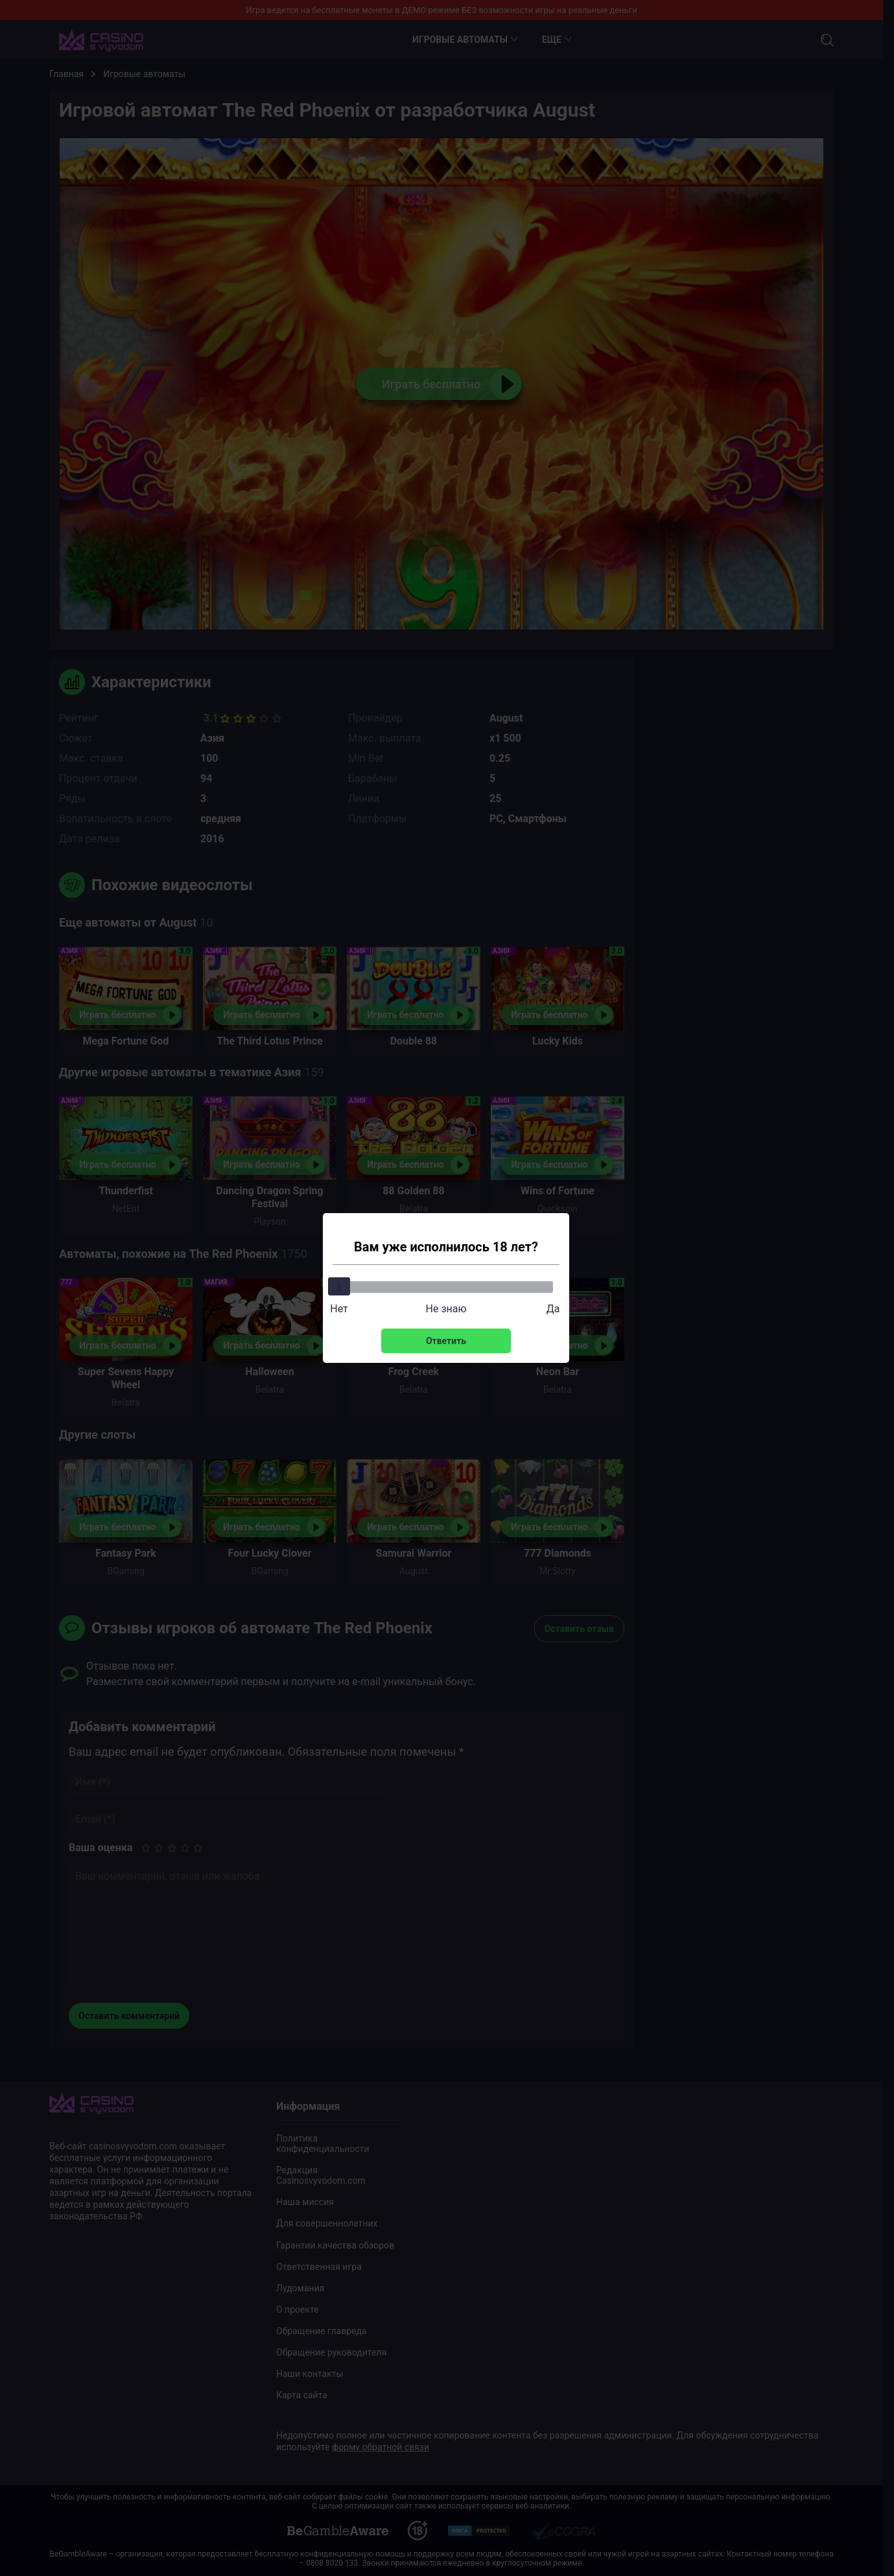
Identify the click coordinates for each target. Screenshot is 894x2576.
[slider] (339, 1286)
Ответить (446, 1341)
